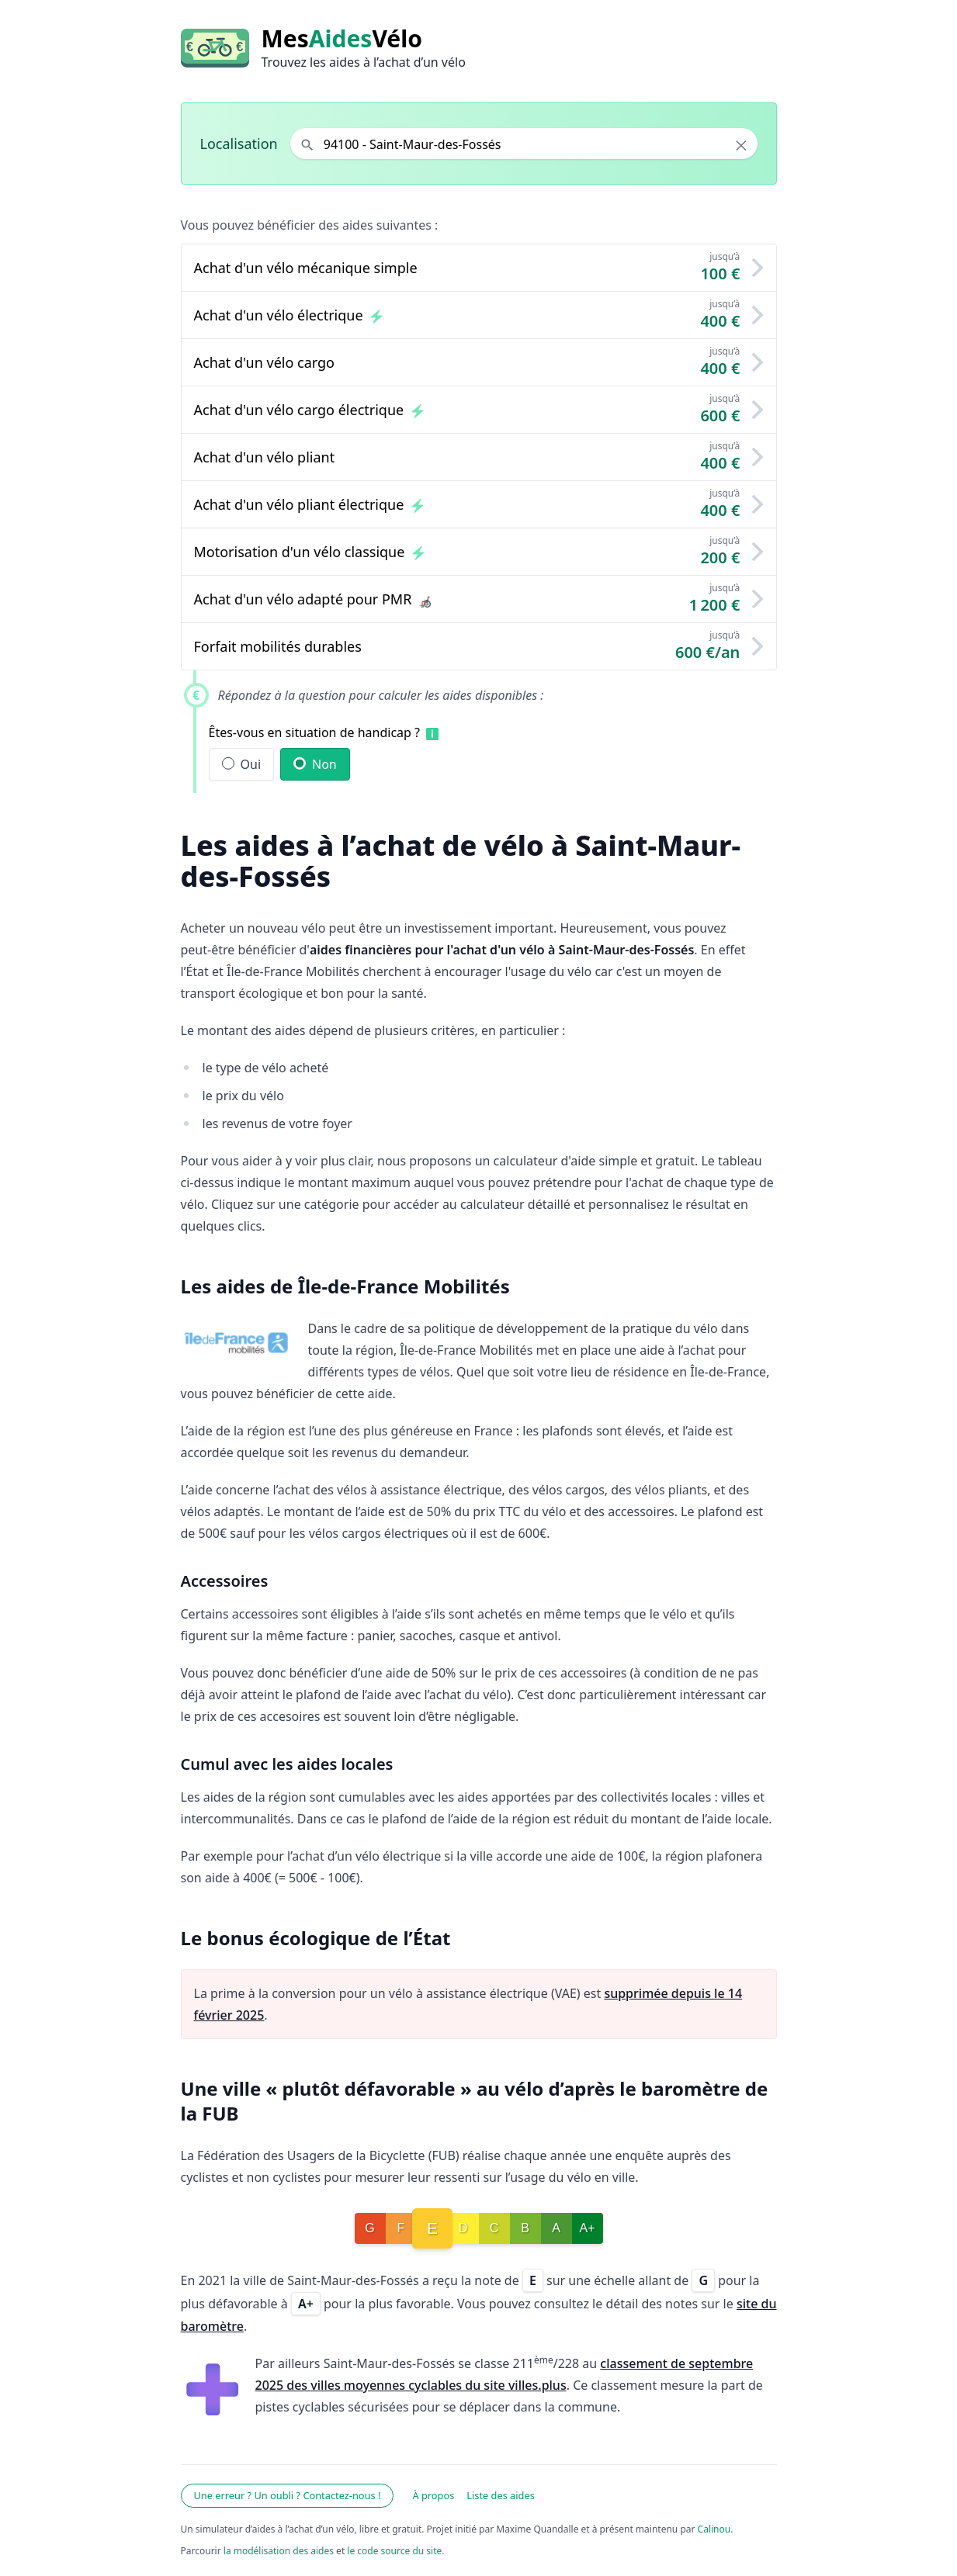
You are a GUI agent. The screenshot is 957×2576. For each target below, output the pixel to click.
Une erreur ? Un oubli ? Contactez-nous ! (287, 2495)
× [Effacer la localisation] (740, 145)
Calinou (714, 2529)
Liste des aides (500, 2495)
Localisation (239, 143)
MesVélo (342, 39)
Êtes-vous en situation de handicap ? (315, 732)
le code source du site (394, 2550)
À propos (433, 2495)
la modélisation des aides (279, 2550)
